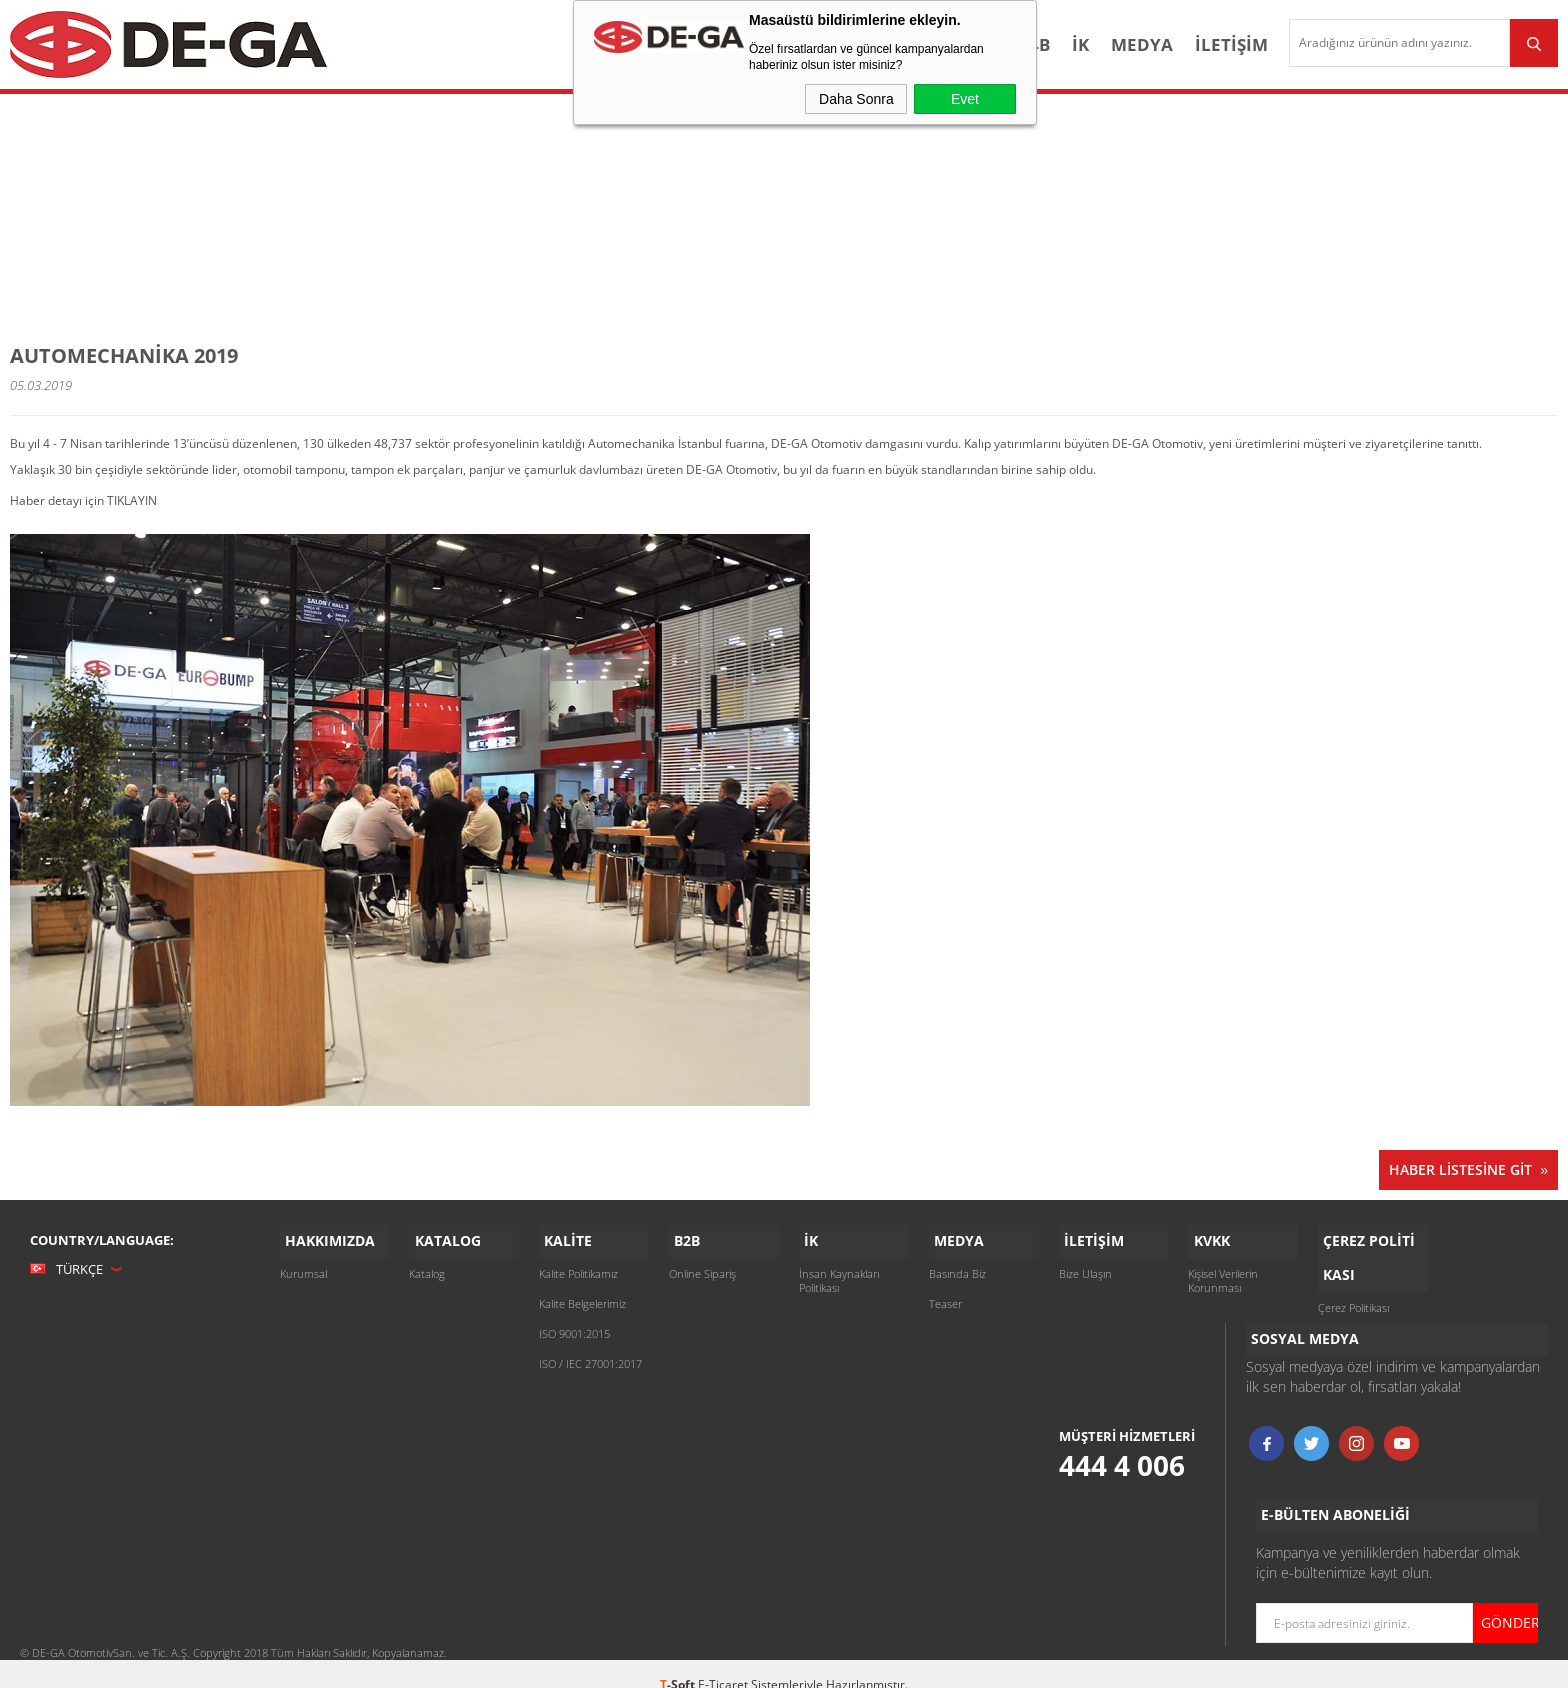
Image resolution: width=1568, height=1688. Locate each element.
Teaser (945, 1297)
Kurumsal (303, 1267)
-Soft (679, 1662)
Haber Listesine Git (1460, 1167)
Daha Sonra (856, 99)
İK (1053, 44)
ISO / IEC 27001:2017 (590, 1357)
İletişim (1204, 44)
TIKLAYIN (132, 498)
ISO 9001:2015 (574, 1327)
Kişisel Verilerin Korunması (1223, 1274)
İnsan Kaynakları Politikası (839, 1274)
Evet (965, 99)
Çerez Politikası (1353, 1297)
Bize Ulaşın (1085, 1267)
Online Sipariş (702, 1267)
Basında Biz (957, 1267)
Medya (1115, 44)
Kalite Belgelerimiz (582, 1297)
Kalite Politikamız (578, 1267)
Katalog (427, 1267)
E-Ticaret (723, 1662)
